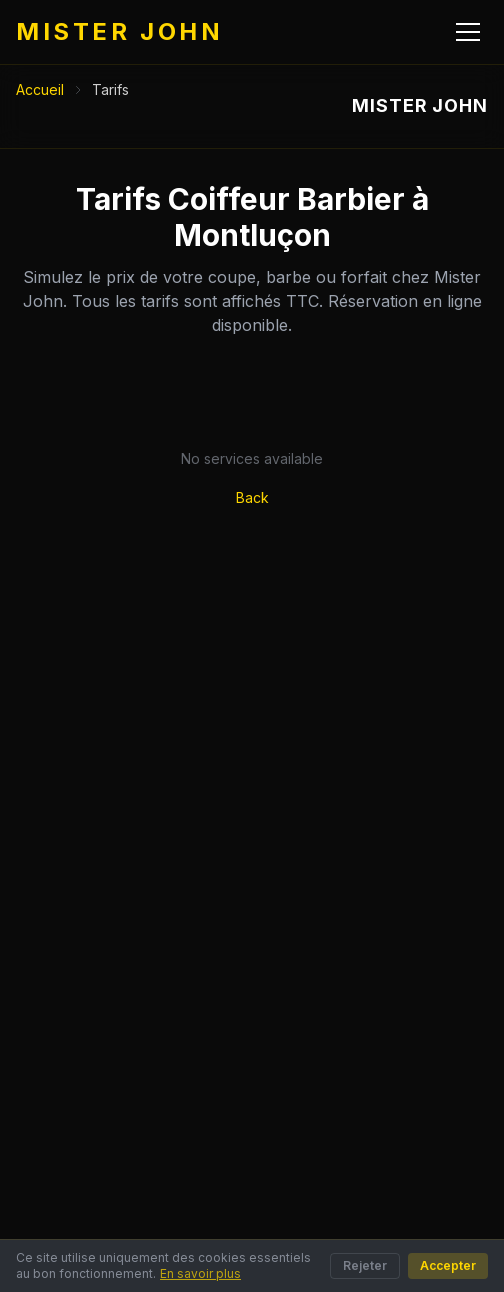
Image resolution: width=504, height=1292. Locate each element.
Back (252, 497)
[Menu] (468, 32)
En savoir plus (200, 1273)
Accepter (448, 1265)
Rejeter (365, 1265)
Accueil (40, 89)
